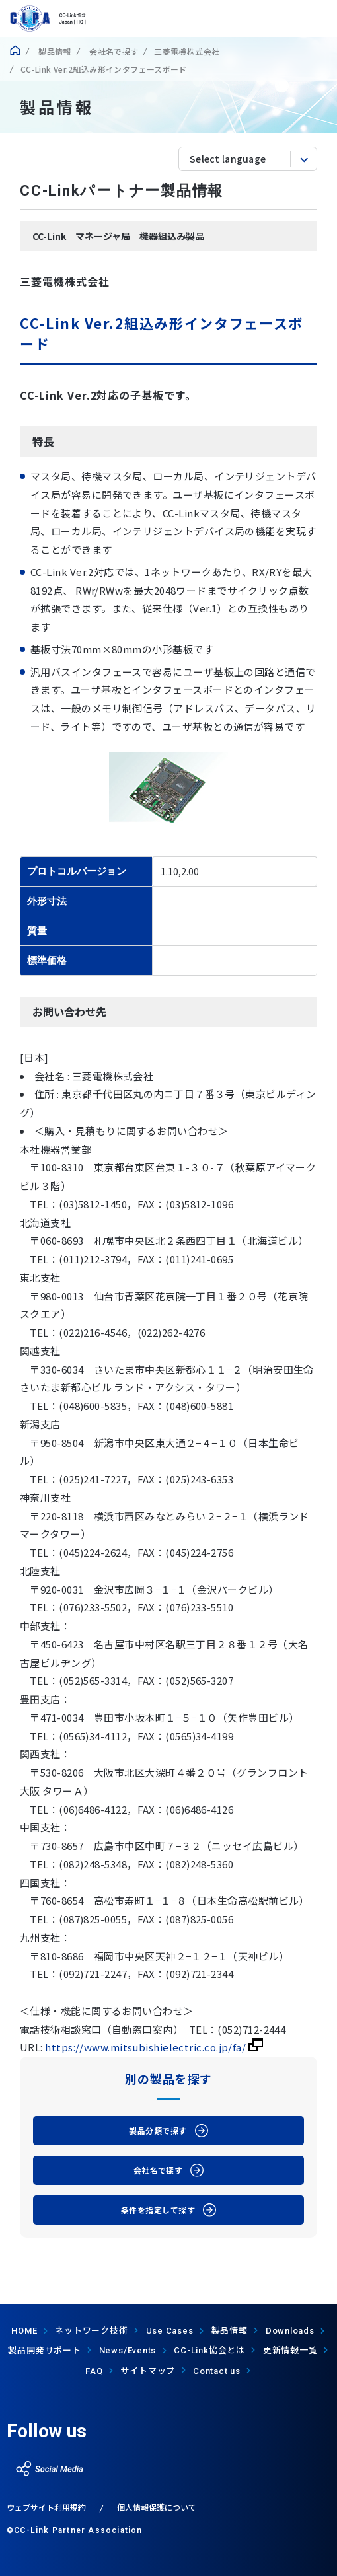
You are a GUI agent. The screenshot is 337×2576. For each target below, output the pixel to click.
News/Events (128, 2350)
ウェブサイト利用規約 (46, 2507)
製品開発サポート (44, 2349)
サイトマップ (147, 2370)
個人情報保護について (156, 2507)
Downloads (290, 2331)
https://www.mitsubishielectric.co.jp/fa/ (153, 2047)
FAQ (93, 2371)
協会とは (209, 2349)
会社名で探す (113, 51)
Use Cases (170, 2331)
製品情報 (53, 51)
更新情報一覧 (290, 2349)
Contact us (217, 2371)
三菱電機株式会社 (186, 51)
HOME (24, 2331)
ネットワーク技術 (91, 2330)
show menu (319, 18)
